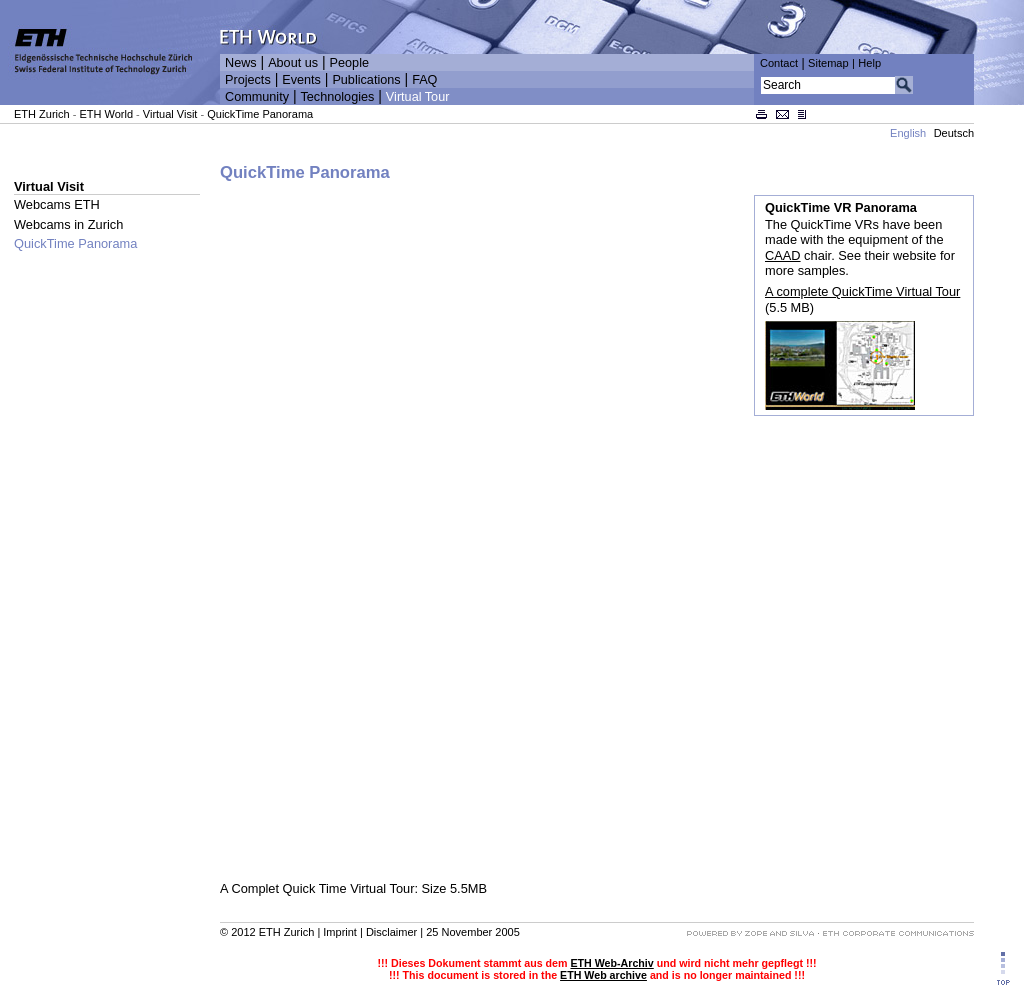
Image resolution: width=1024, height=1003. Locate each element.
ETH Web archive (603, 975)
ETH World (106, 114)
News (241, 63)
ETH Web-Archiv (611, 963)
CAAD (783, 255)
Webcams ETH (57, 204)
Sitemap (828, 63)
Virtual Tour (418, 97)
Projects (248, 80)
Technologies (337, 97)
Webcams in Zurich (68, 224)
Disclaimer (391, 932)
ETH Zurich (42, 114)
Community (257, 97)
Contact (779, 63)
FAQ (424, 80)
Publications (366, 80)
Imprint (340, 932)
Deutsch (954, 133)
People (349, 63)
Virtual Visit (170, 114)
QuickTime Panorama (260, 114)
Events (301, 80)
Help (869, 63)
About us (293, 63)
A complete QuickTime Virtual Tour (862, 291)
